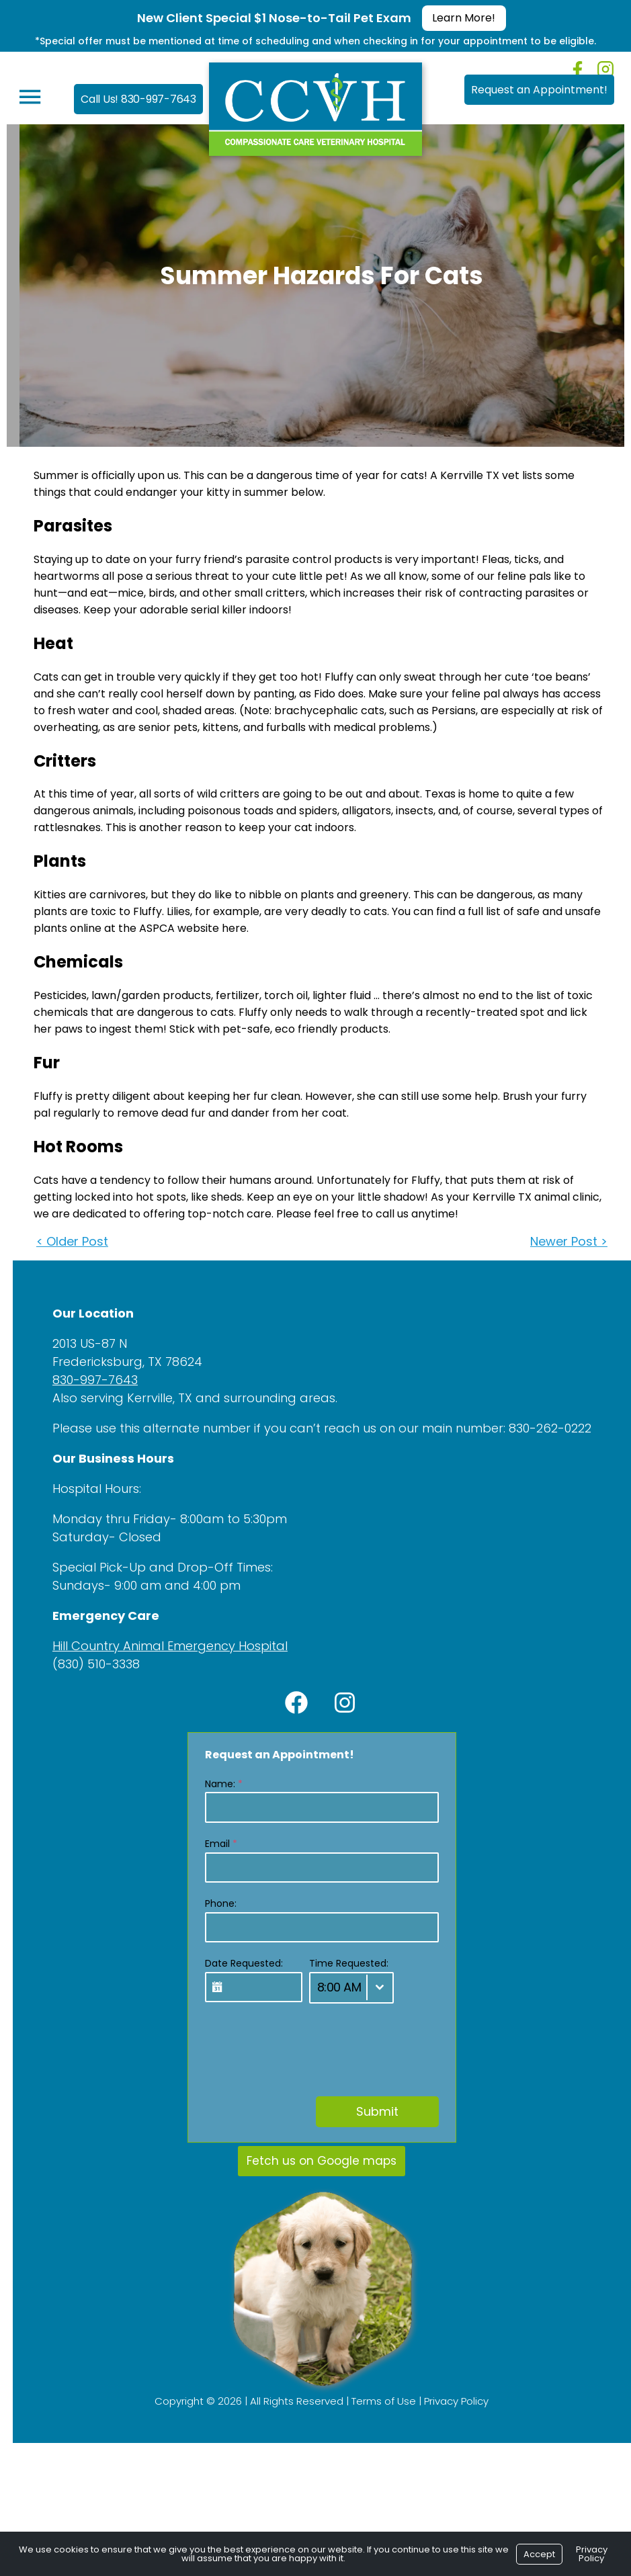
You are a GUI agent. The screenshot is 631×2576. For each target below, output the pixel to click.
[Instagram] (605, 69)
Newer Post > (562, 1241)
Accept (539, 2554)
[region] (315, 2289)
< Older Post (66, 1241)
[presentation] (301, 2043)
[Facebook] (577, 69)
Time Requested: (342, 1963)
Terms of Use (377, 2400)
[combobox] (345, 1987)
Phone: (214, 1903)
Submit (371, 2111)
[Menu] (24, 97)
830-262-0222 (544, 1428)
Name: (218, 1784)
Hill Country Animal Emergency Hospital (164, 1645)
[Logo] (315, 106)
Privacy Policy (450, 2400)
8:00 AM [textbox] (333, 1987)
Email (215, 1843)
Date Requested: (238, 1963)
